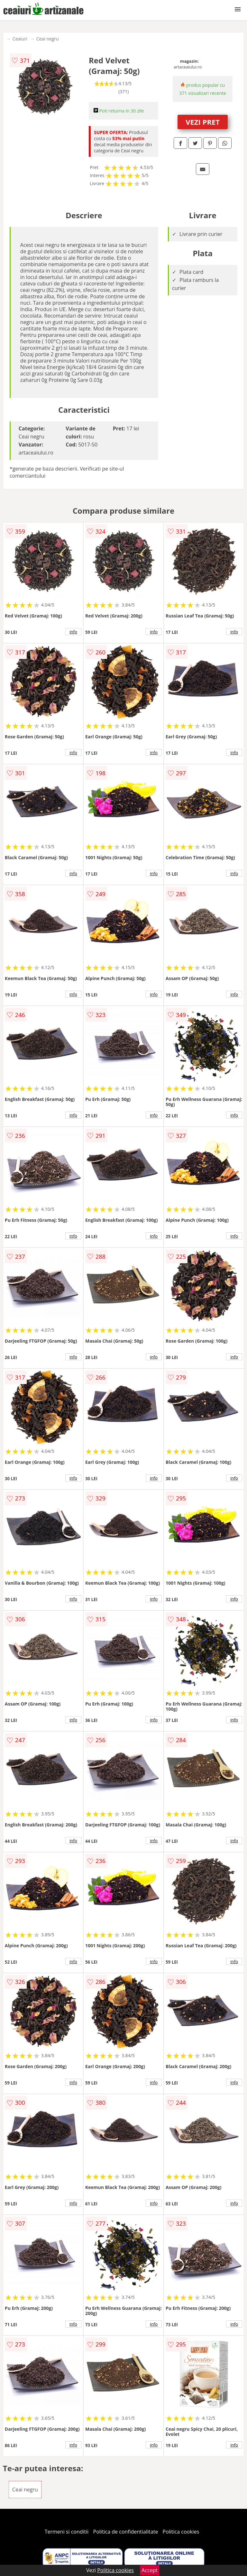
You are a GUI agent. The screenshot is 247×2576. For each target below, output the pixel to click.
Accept (150, 2570)
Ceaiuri (20, 39)
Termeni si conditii (67, 2531)
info (73, 632)
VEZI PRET (203, 122)
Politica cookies (181, 2531)
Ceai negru (47, 39)
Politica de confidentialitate (125, 2531)
